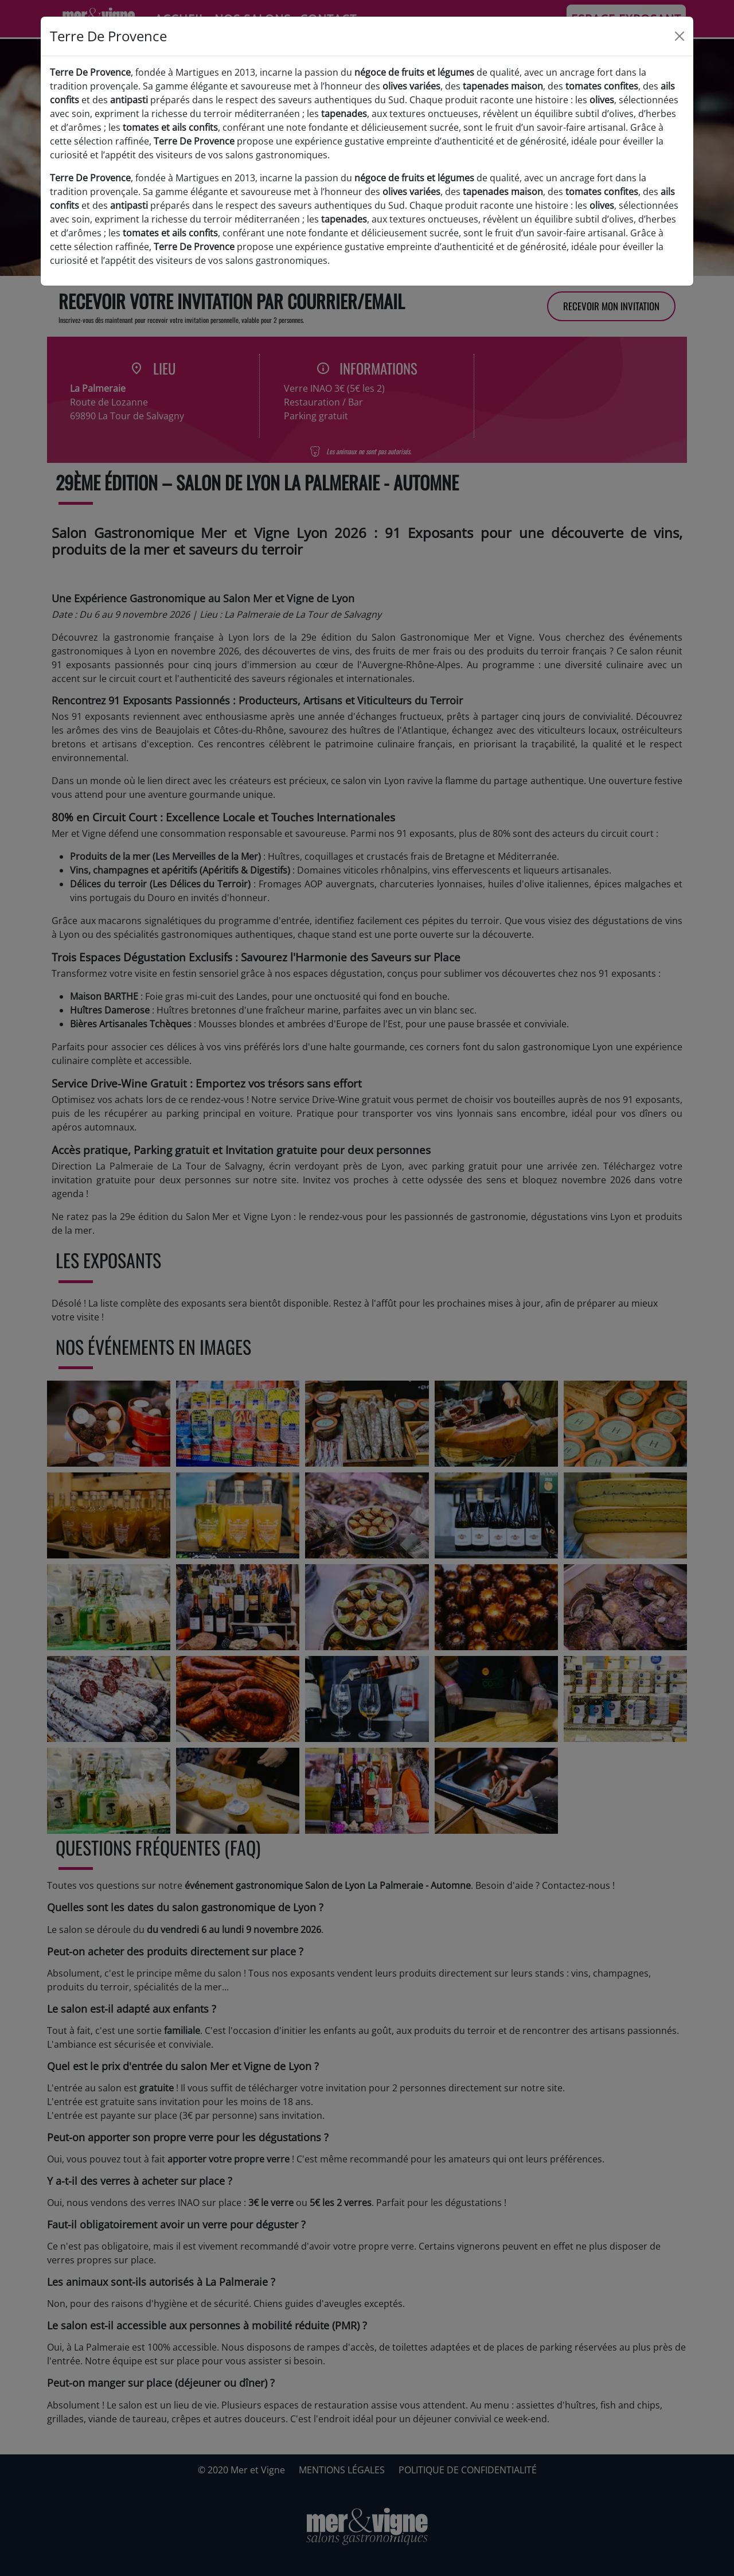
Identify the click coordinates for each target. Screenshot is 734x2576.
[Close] (679, 36)
